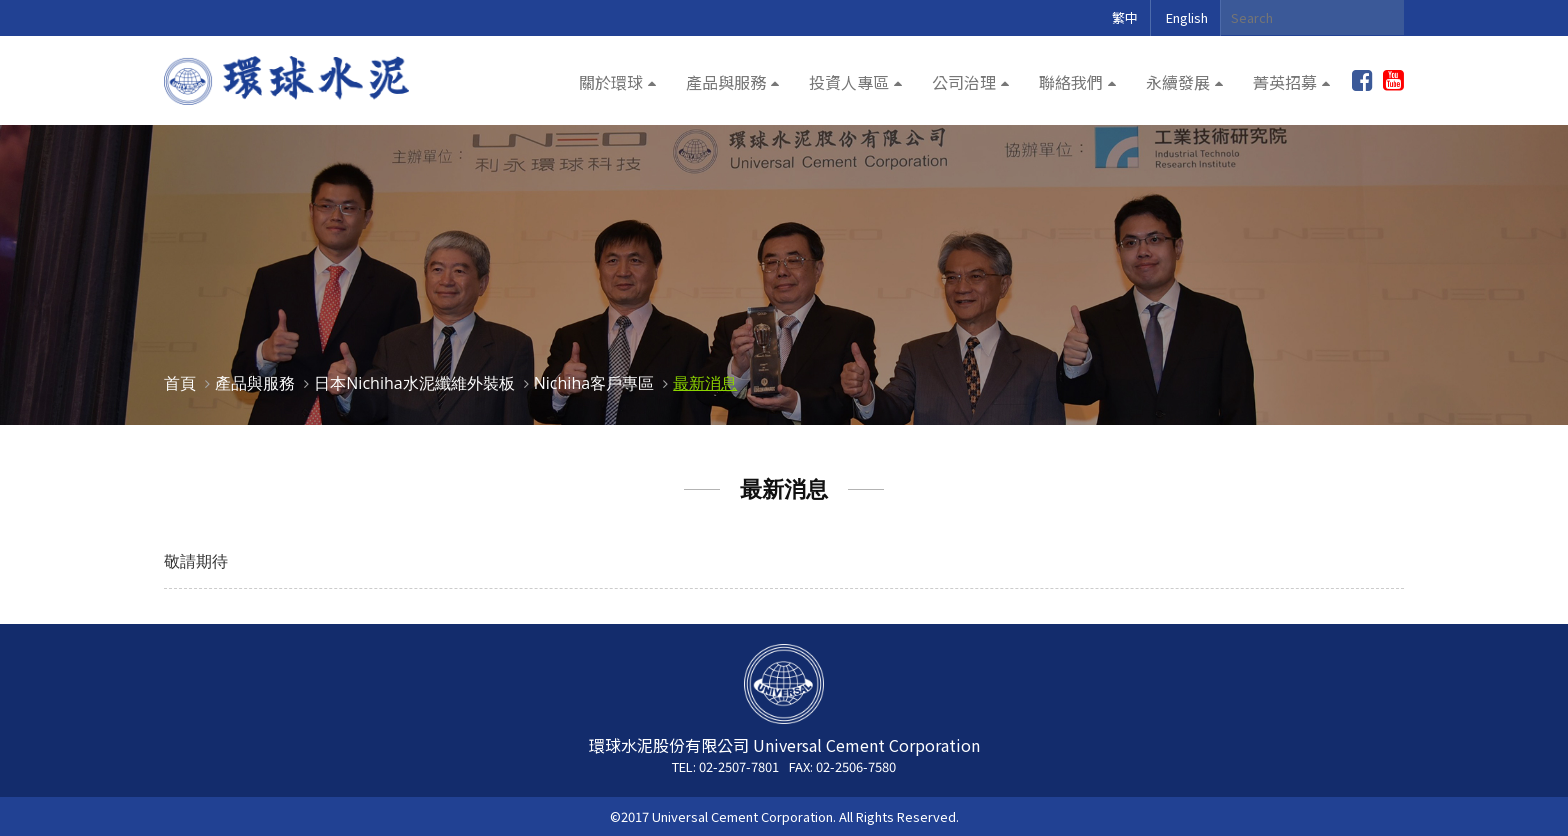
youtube (1393, 81)
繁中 (1125, 17)
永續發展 (1178, 82)
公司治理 (964, 82)
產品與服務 (726, 82)
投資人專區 (849, 82)
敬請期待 (196, 561)
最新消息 (705, 383)
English (1187, 17)
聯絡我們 (1071, 82)
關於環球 (611, 82)
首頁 (180, 383)
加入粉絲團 (1362, 81)
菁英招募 (1285, 82)
